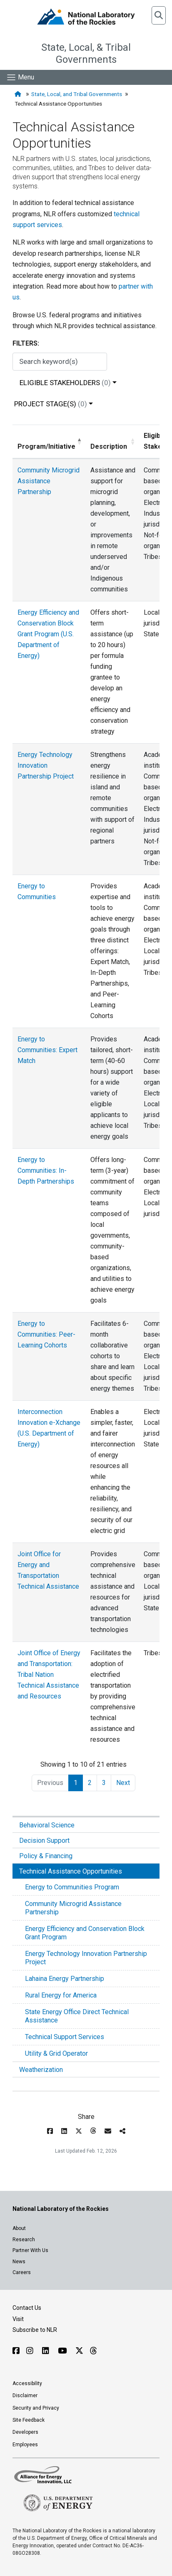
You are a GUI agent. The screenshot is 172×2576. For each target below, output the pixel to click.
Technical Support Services (64, 2037)
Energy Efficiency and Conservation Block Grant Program (85, 1933)
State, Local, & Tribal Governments (86, 53)
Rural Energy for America (61, 1995)
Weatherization (41, 2070)
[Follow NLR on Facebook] (16, 2351)
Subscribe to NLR (34, 2329)
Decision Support (44, 1840)
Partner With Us (30, 2250)
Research (23, 2239)
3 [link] (104, 1783)
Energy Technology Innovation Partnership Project (86, 1958)
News (18, 2262)
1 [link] (75, 1783)
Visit (18, 2319)
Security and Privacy (35, 2408)
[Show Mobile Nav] (20, 77)
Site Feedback (28, 2420)
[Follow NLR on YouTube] (63, 2351)
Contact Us (26, 2307)
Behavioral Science (47, 1825)
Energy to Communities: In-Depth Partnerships (45, 1170)
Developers (25, 2432)
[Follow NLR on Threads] (93, 2351)
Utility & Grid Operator (56, 2053)
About (19, 2228)
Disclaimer (24, 2395)
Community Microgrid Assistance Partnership (73, 1908)
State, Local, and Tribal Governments (76, 94)
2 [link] (90, 1783)
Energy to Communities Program (72, 1887)
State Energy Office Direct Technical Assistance (77, 2016)
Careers (21, 2272)
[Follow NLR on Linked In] (46, 2351)
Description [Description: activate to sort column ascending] (108, 446)
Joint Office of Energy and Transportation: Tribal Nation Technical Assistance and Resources (48, 1674)
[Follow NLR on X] (79, 2351)
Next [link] (123, 1783)
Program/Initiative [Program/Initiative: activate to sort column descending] (46, 446)
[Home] (19, 94)
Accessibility (27, 2383)
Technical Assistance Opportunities (70, 1871)
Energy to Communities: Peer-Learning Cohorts (46, 1334)
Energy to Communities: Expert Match (47, 1050)
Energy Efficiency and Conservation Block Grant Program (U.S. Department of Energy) (48, 634)
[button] (159, 15)
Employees (25, 2444)
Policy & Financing (45, 1856)
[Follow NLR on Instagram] (30, 2351)
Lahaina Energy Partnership (64, 1979)
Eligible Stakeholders (65, 382)
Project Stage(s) (50, 404)
